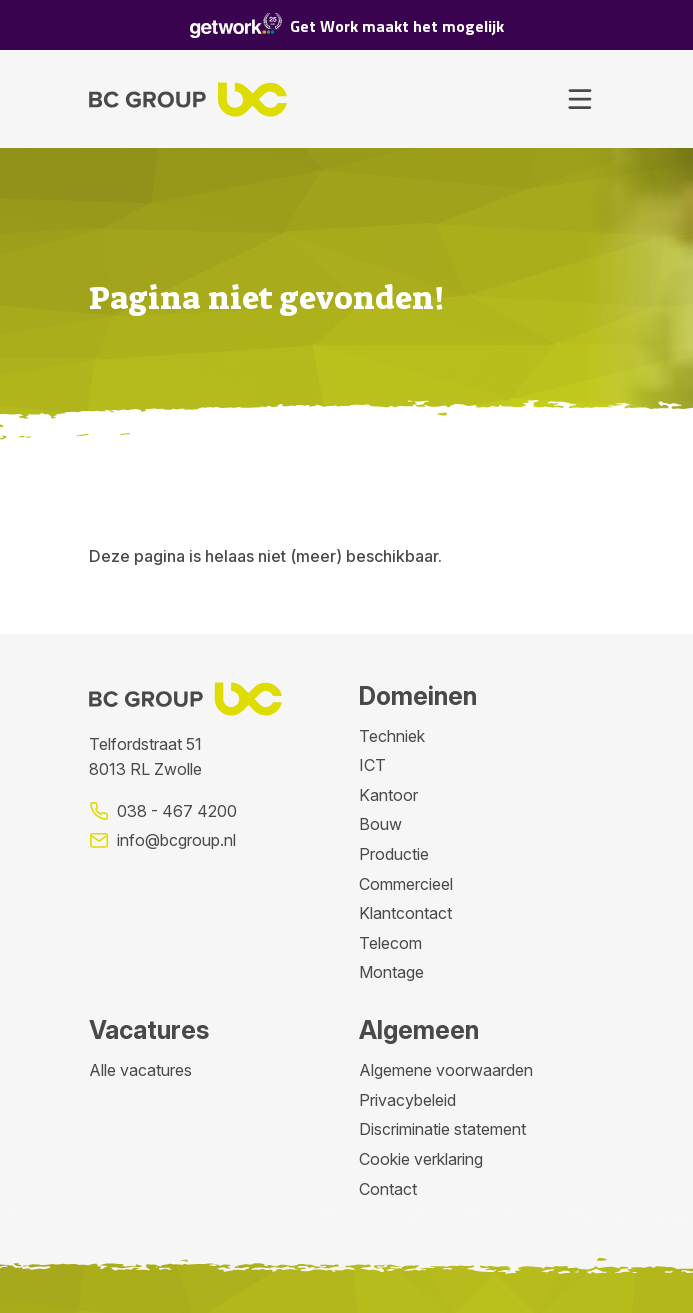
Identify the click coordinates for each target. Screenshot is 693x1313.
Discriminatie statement (442, 1129)
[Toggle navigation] (580, 99)
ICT (372, 765)
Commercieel (406, 884)
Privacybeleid (407, 1100)
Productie (394, 854)
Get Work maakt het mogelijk (347, 25)
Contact (388, 1189)
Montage (391, 972)
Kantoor (388, 795)
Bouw (380, 824)
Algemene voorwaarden (446, 1070)
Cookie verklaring (421, 1159)
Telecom (390, 943)
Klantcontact (405, 913)
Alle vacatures (140, 1070)
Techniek (392, 736)
